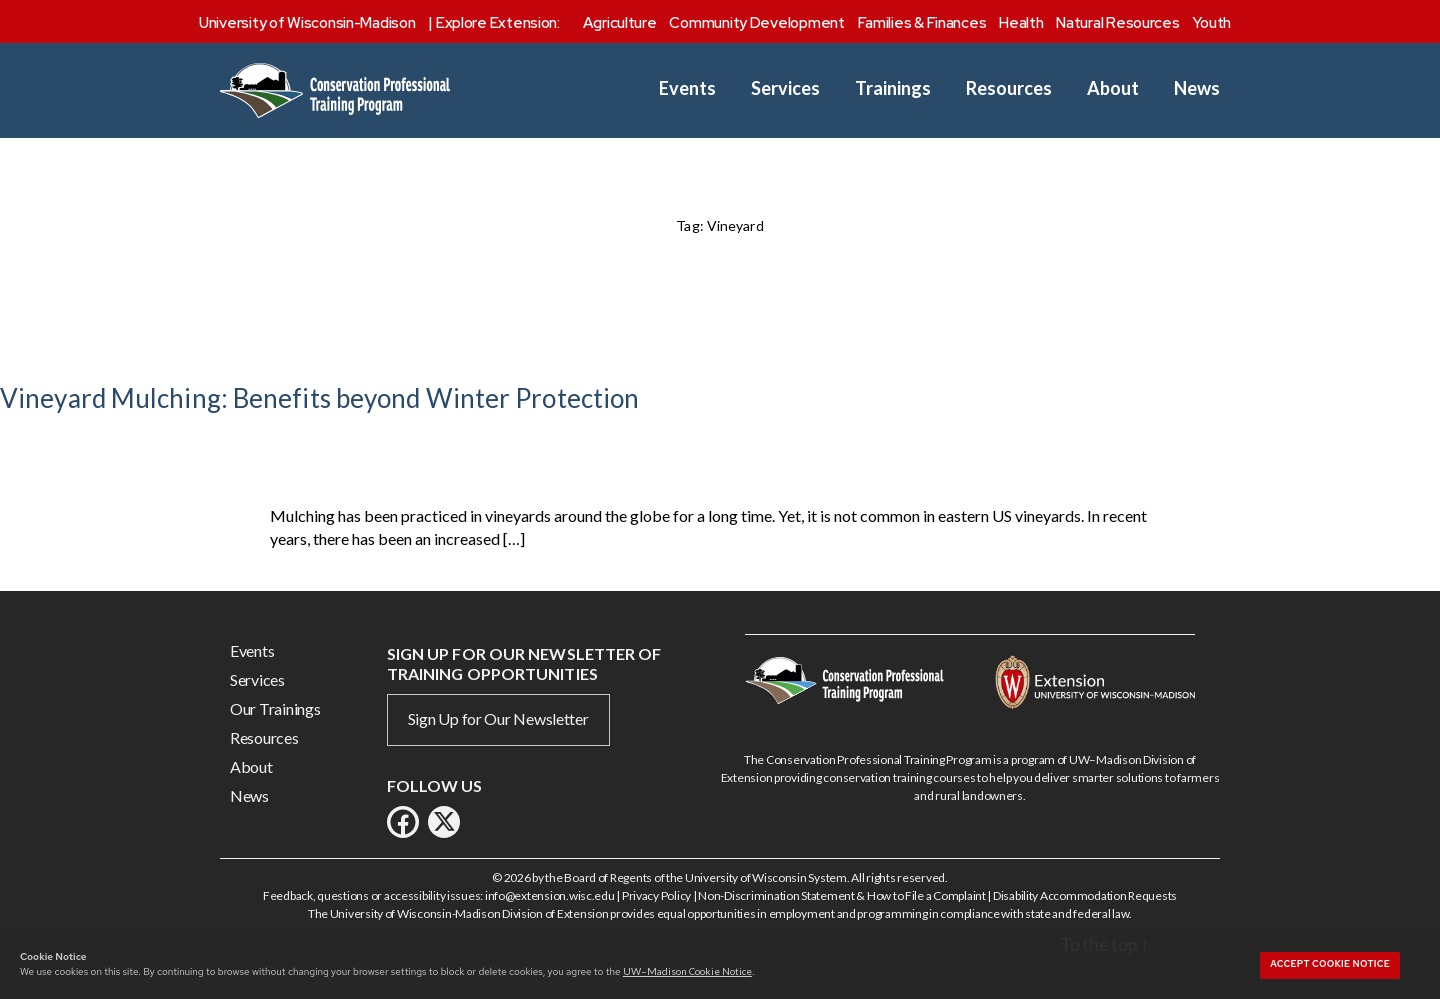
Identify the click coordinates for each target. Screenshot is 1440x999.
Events (687, 88)
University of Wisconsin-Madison (307, 23)
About (1113, 88)
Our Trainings (275, 708)
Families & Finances (922, 23)
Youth (1211, 23)
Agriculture (620, 23)
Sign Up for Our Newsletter (498, 718)
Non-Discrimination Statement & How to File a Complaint (841, 895)
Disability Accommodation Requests (1085, 895)
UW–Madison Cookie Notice (687, 971)
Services (785, 88)
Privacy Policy (656, 895)
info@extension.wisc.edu (550, 895)
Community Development (756, 23)
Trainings (893, 88)
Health (1021, 23)
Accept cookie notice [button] (1330, 964)
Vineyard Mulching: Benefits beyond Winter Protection (319, 398)
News (1197, 88)
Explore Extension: (498, 23)
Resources (1009, 88)
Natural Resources (1117, 23)
